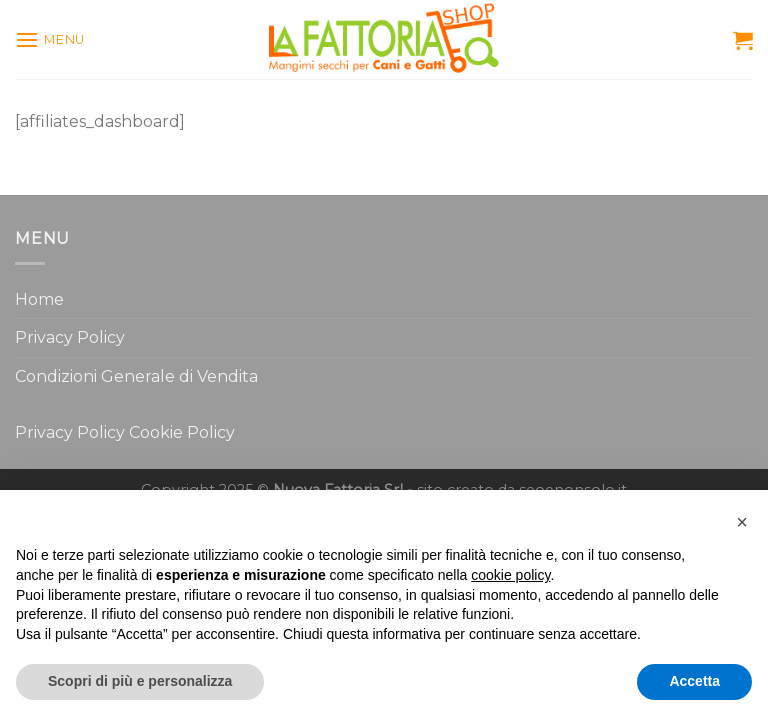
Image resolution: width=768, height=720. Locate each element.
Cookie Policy (182, 432)
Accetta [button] (694, 681)
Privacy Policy (70, 337)
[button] (742, 522)
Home (39, 299)
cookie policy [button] (510, 575)
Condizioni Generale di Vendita (136, 376)
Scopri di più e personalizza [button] (140, 681)
